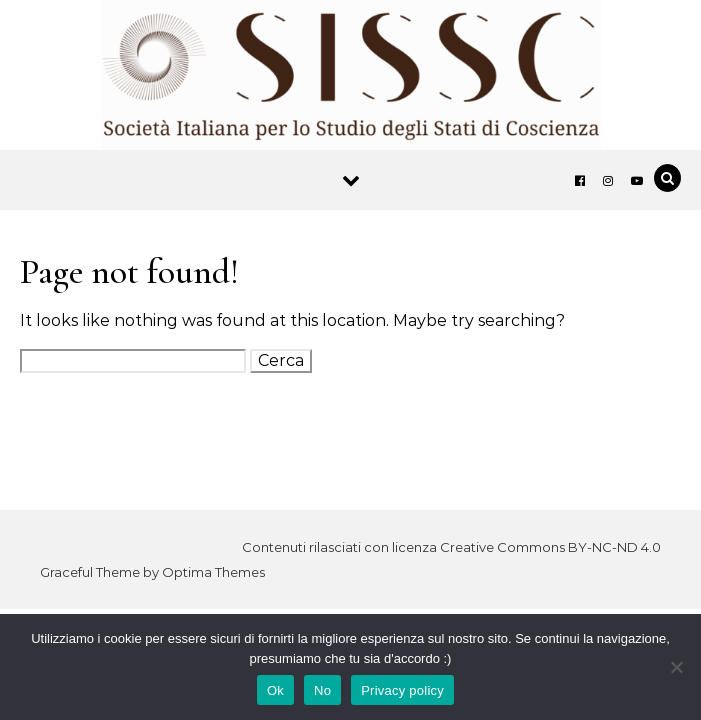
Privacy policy (402, 690)
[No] (676, 667)
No (322, 690)
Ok (275, 690)
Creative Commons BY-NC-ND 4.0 (550, 547)
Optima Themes (213, 572)
